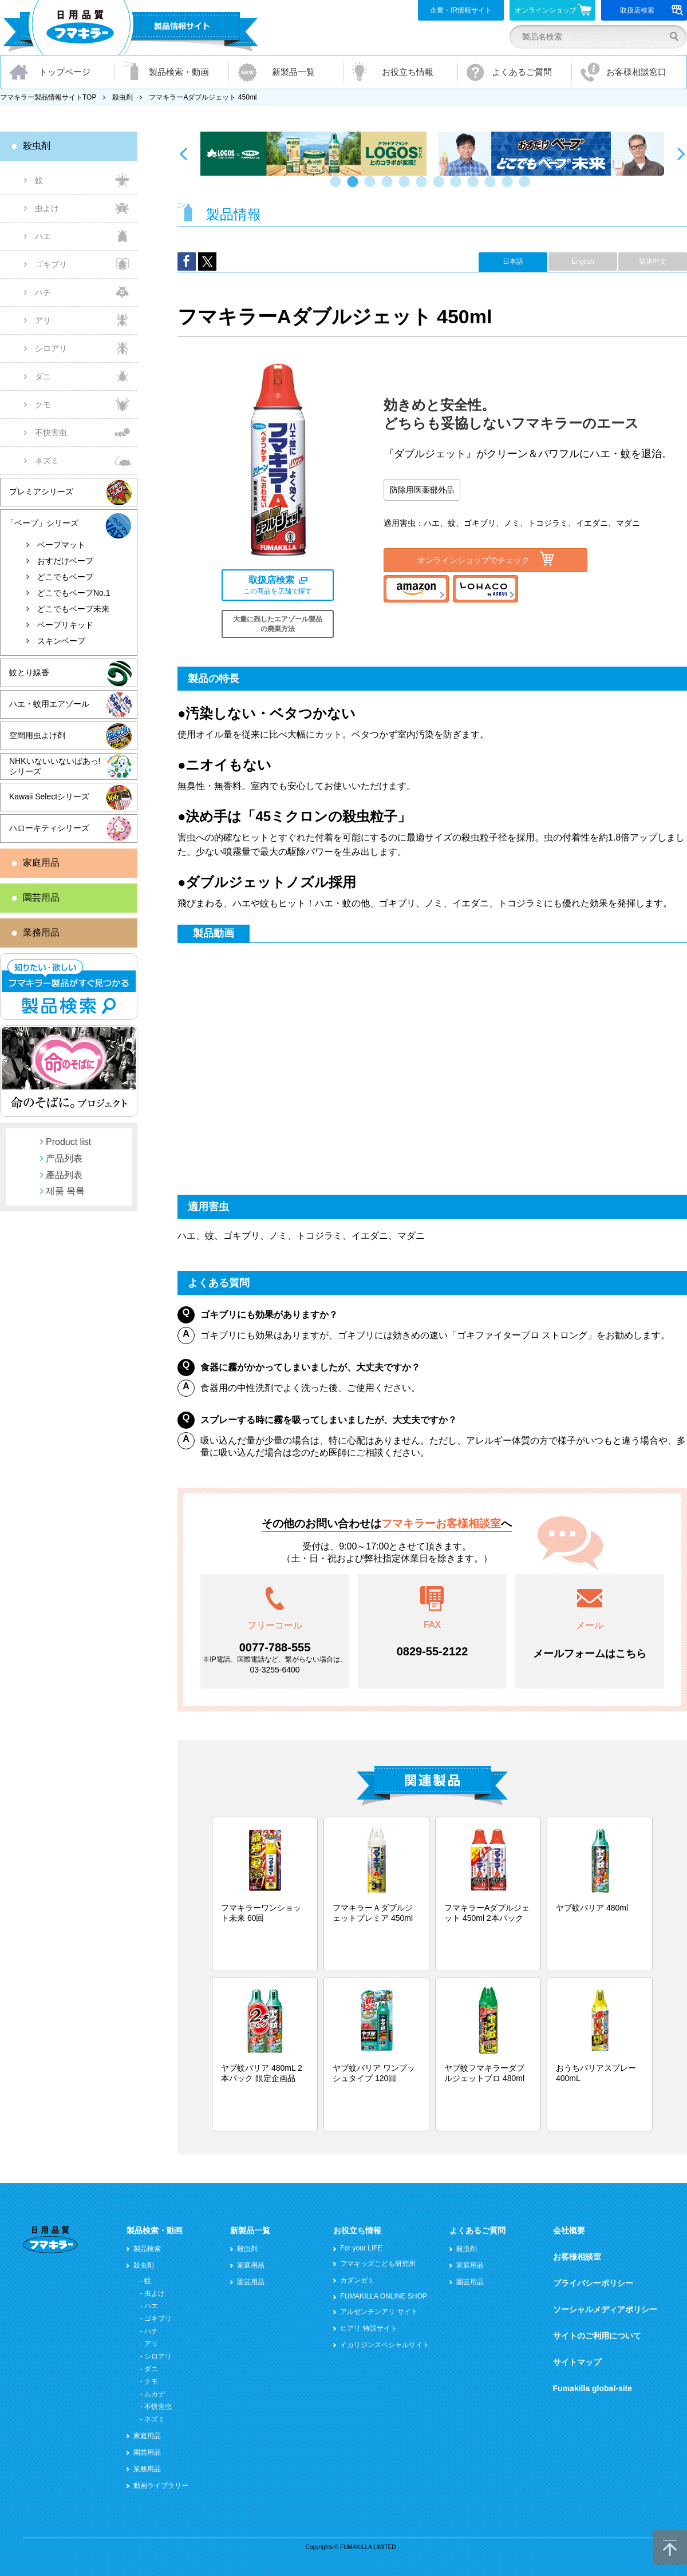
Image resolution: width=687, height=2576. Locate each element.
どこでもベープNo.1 (73, 592)
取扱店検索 (652, 10)
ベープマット (61, 544)
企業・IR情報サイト (461, 10)
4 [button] (389, 187)
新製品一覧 (293, 72)
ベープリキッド (65, 624)
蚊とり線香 (29, 672)
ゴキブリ (51, 264)
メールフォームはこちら (589, 1653)
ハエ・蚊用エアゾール (49, 703)
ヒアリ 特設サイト (368, 2328)
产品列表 (64, 1158)
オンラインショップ (553, 9)
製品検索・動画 (179, 72)
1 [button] (338, 187)
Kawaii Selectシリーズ (49, 796)
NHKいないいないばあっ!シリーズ (54, 766)
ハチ (43, 292)
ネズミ (47, 460)
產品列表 (64, 1175)
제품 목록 (65, 1191)
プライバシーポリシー (593, 2283)
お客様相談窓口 (636, 72)
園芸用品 (41, 897)
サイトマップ (577, 2362)
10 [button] (492, 187)
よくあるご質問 (522, 72)
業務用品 (41, 932)
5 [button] (406, 187)
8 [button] (458, 187)
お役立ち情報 (407, 72)
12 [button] (526, 187)
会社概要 (569, 2230)
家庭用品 (41, 862)
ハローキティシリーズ (49, 828)
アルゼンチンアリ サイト (378, 2312)
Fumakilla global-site (592, 2388)
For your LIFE (361, 2248)
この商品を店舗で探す (277, 585)
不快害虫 (51, 432)
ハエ (43, 236)
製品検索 (147, 2249)
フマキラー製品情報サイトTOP (48, 97)
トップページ (64, 72)
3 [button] (372, 187)
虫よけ (47, 208)
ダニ (43, 376)
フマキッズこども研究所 (378, 2264)
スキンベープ (61, 640)
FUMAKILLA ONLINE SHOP (383, 2296)
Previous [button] (183, 153)
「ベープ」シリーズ (42, 523)
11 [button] (509, 187)
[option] (313, 154)
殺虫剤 (122, 97)
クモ (43, 404)
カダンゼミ (357, 2280)
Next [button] (681, 153)
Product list (68, 1142)
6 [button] (423, 187)
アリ (43, 320)
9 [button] (475, 187)
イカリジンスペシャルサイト (384, 2345)
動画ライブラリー (160, 2486)
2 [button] (355, 187)
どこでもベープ (65, 576)
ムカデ (154, 2394)
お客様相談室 (577, 2256)
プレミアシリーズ (41, 491)
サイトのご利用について (597, 2335)
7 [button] (441, 187)
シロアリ (51, 348)
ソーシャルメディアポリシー (605, 2309)
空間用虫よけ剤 (37, 735)
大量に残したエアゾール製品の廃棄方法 (277, 624)
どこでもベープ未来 (73, 608)
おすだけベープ (65, 560)
